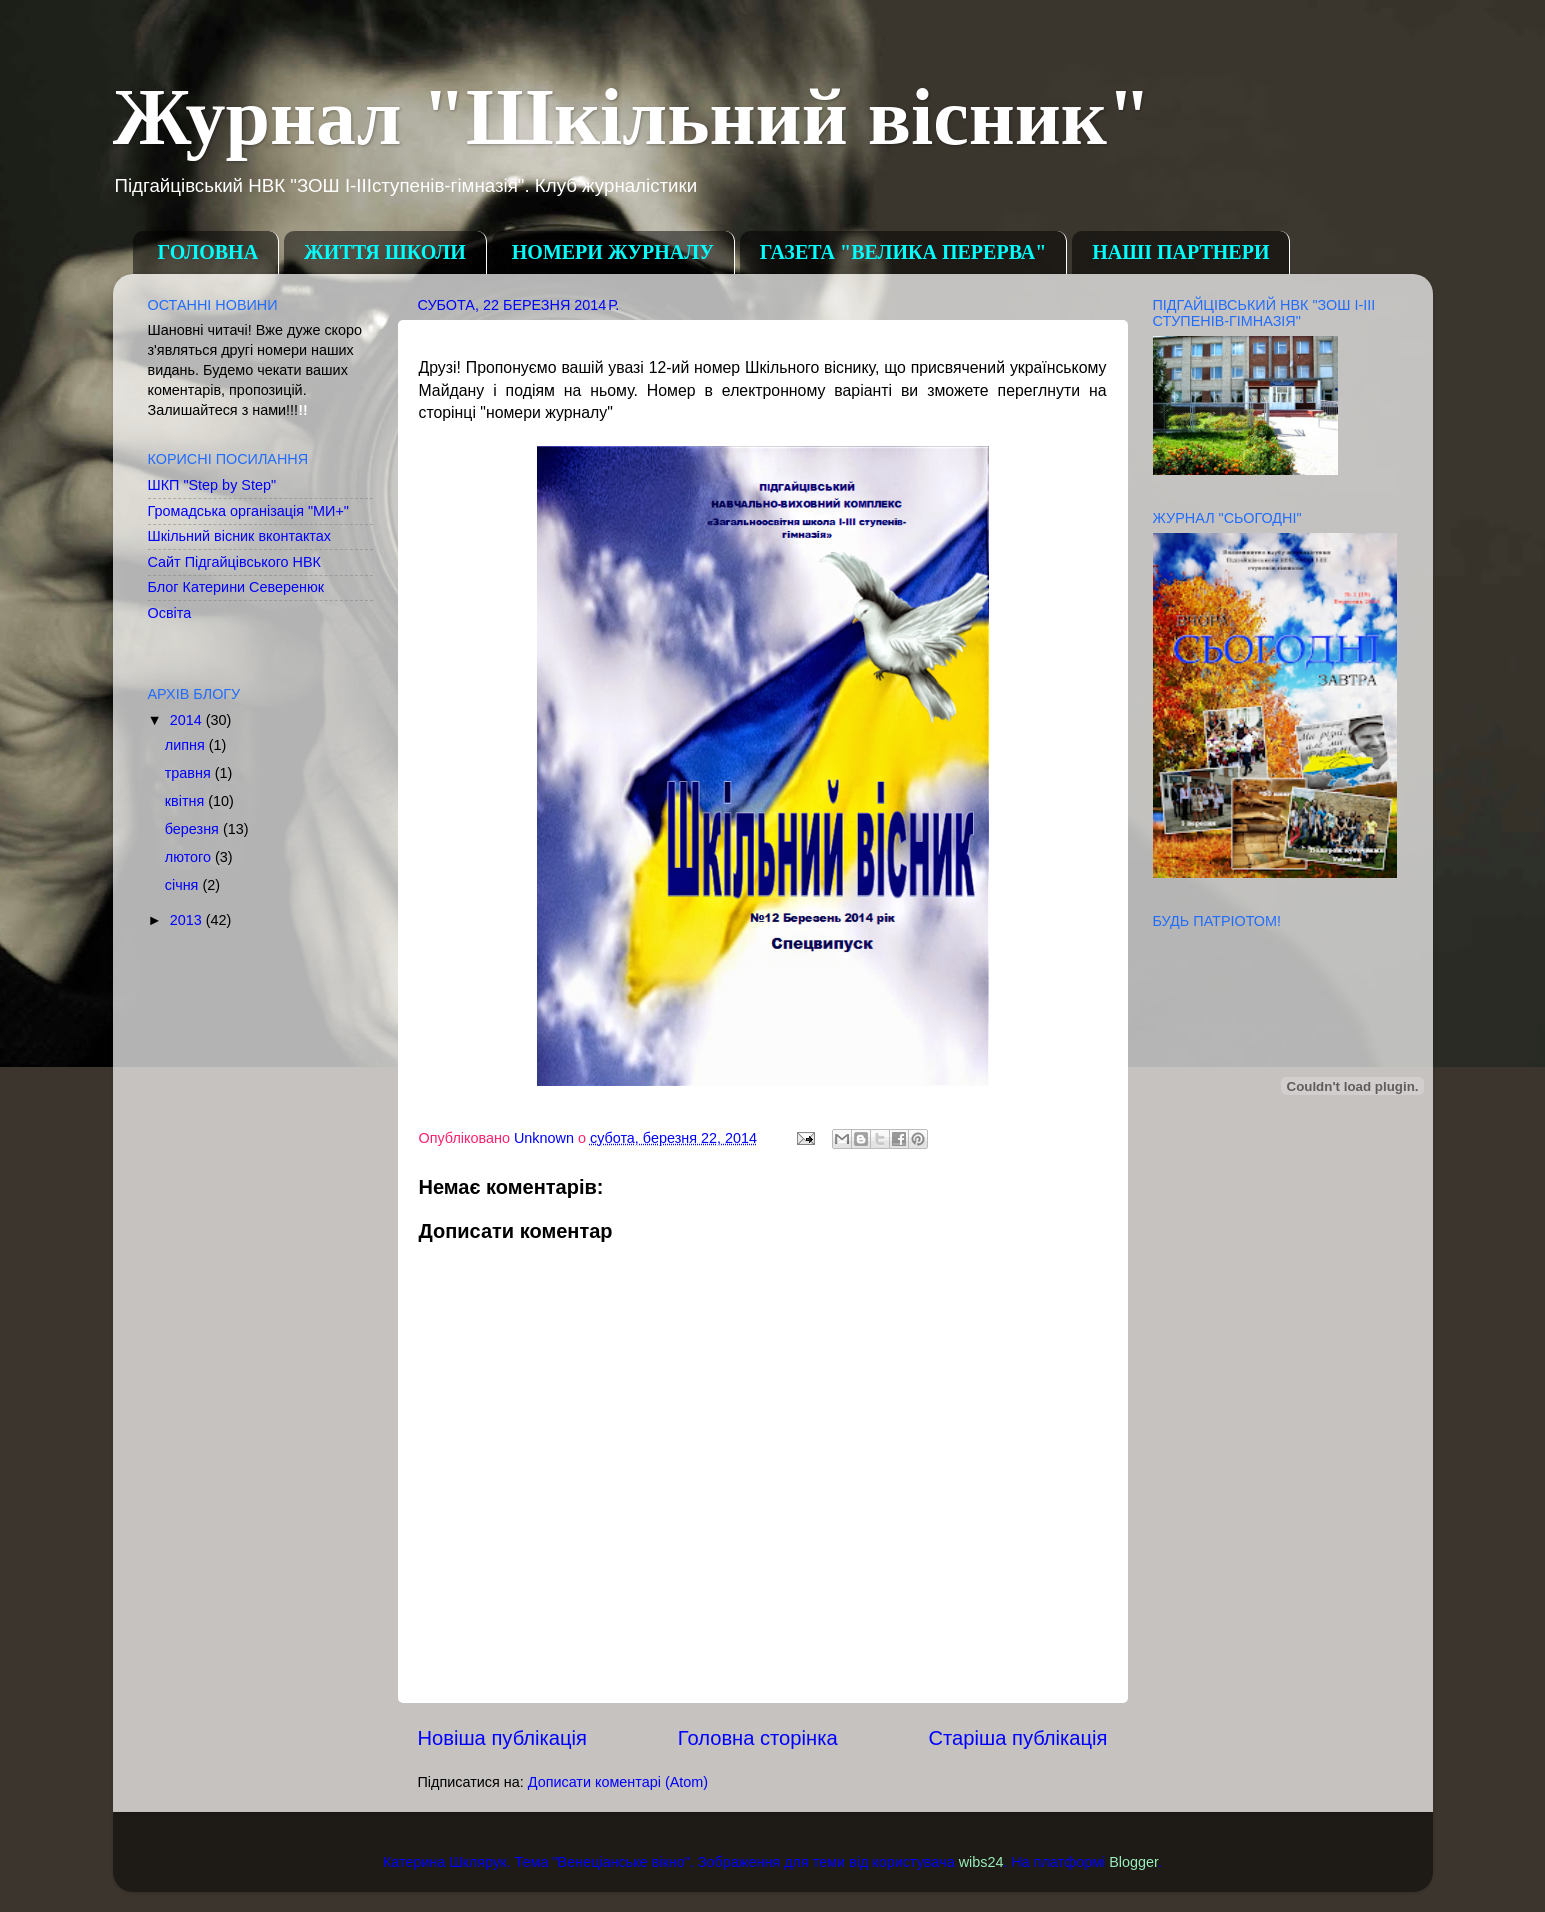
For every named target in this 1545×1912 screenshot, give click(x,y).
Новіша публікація (502, 1738)
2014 (188, 720)
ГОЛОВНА (208, 252)
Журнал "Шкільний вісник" (632, 117)
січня (184, 885)
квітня (186, 801)
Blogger (1133, 1862)
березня (194, 829)
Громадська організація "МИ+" (248, 511)
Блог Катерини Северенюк (236, 587)
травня (190, 773)
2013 (188, 920)
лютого (190, 857)
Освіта (170, 613)
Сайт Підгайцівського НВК (234, 562)
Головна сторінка (758, 1738)
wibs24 (981, 1862)
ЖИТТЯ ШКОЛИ (385, 252)
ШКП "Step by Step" (212, 485)
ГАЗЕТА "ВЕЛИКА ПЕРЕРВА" (903, 252)
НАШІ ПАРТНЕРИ (1180, 252)
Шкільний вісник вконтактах (240, 536)
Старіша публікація (1018, 1738)
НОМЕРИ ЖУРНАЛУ (613, 252)
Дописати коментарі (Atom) (618, 1782)
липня (187, 745)
